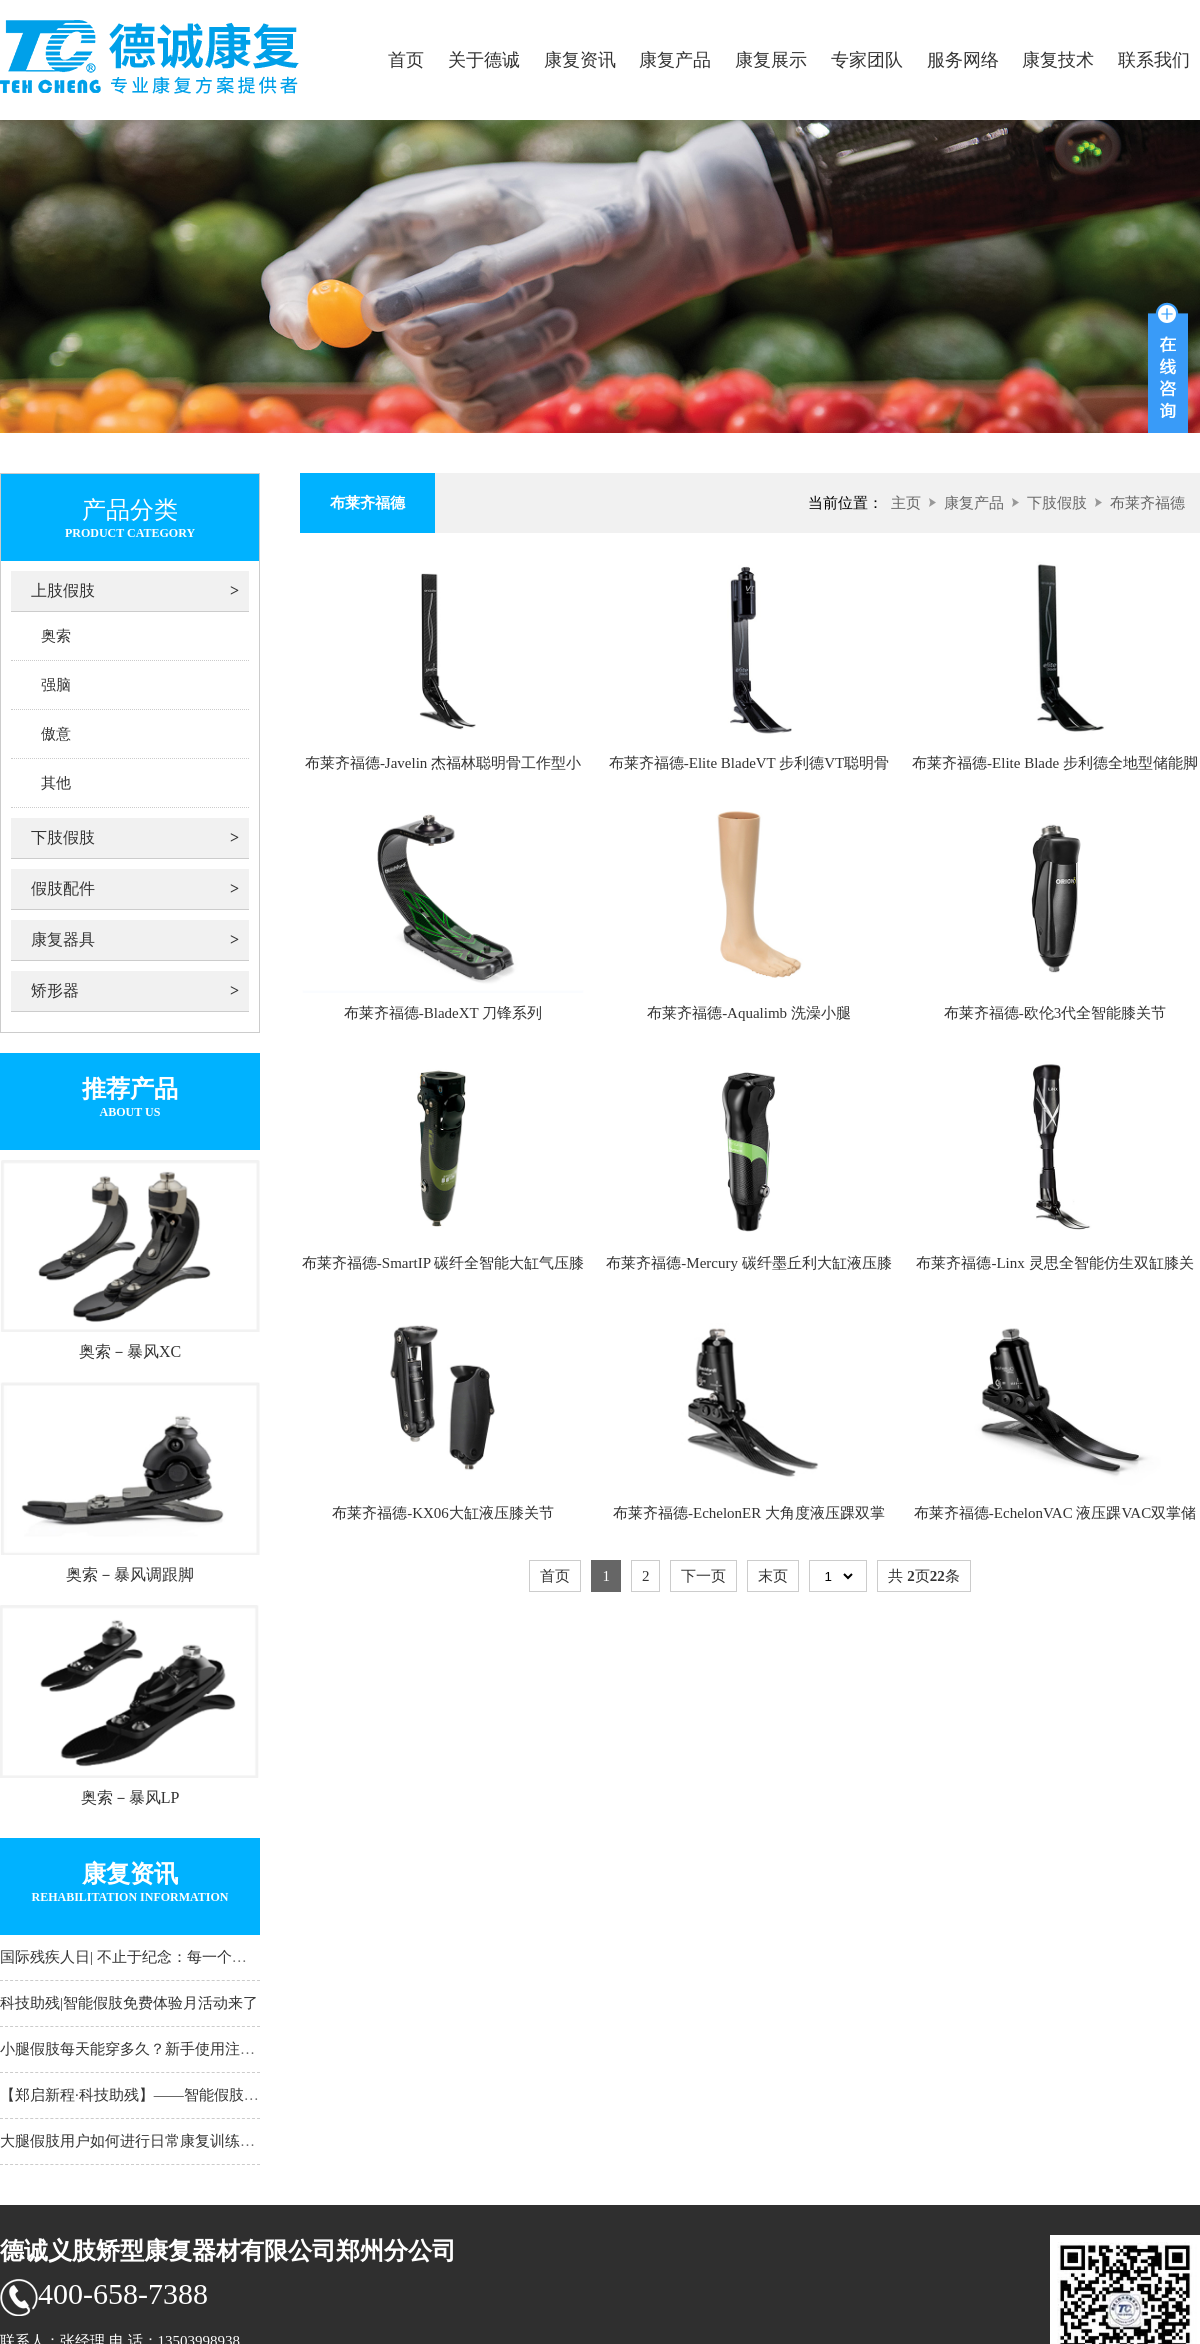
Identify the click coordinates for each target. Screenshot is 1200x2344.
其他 (56, 783)
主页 (906, 503)
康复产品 (675, 60)
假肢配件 (63, 888)
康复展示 (771, 60)
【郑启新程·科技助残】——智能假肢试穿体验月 (159, 2095)
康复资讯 (580, 60)
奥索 (56, 636)
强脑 (56, 685)
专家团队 (867, 60)
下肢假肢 (63, 837)
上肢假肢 (63, 590)
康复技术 (1058, 60)
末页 (773, 1576)
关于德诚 (484, 60)
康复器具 (63, 939)
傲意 (56, 734)
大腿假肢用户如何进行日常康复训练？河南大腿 (157, 2141)
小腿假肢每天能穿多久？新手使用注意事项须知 (157, 2049)
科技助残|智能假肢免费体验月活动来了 (129, 2003)
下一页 (703, 1576)
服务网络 (963, 60)
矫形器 (55, 990)
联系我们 (1154, 60)
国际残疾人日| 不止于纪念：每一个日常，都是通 (161, 1957)
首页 (406, 60)
